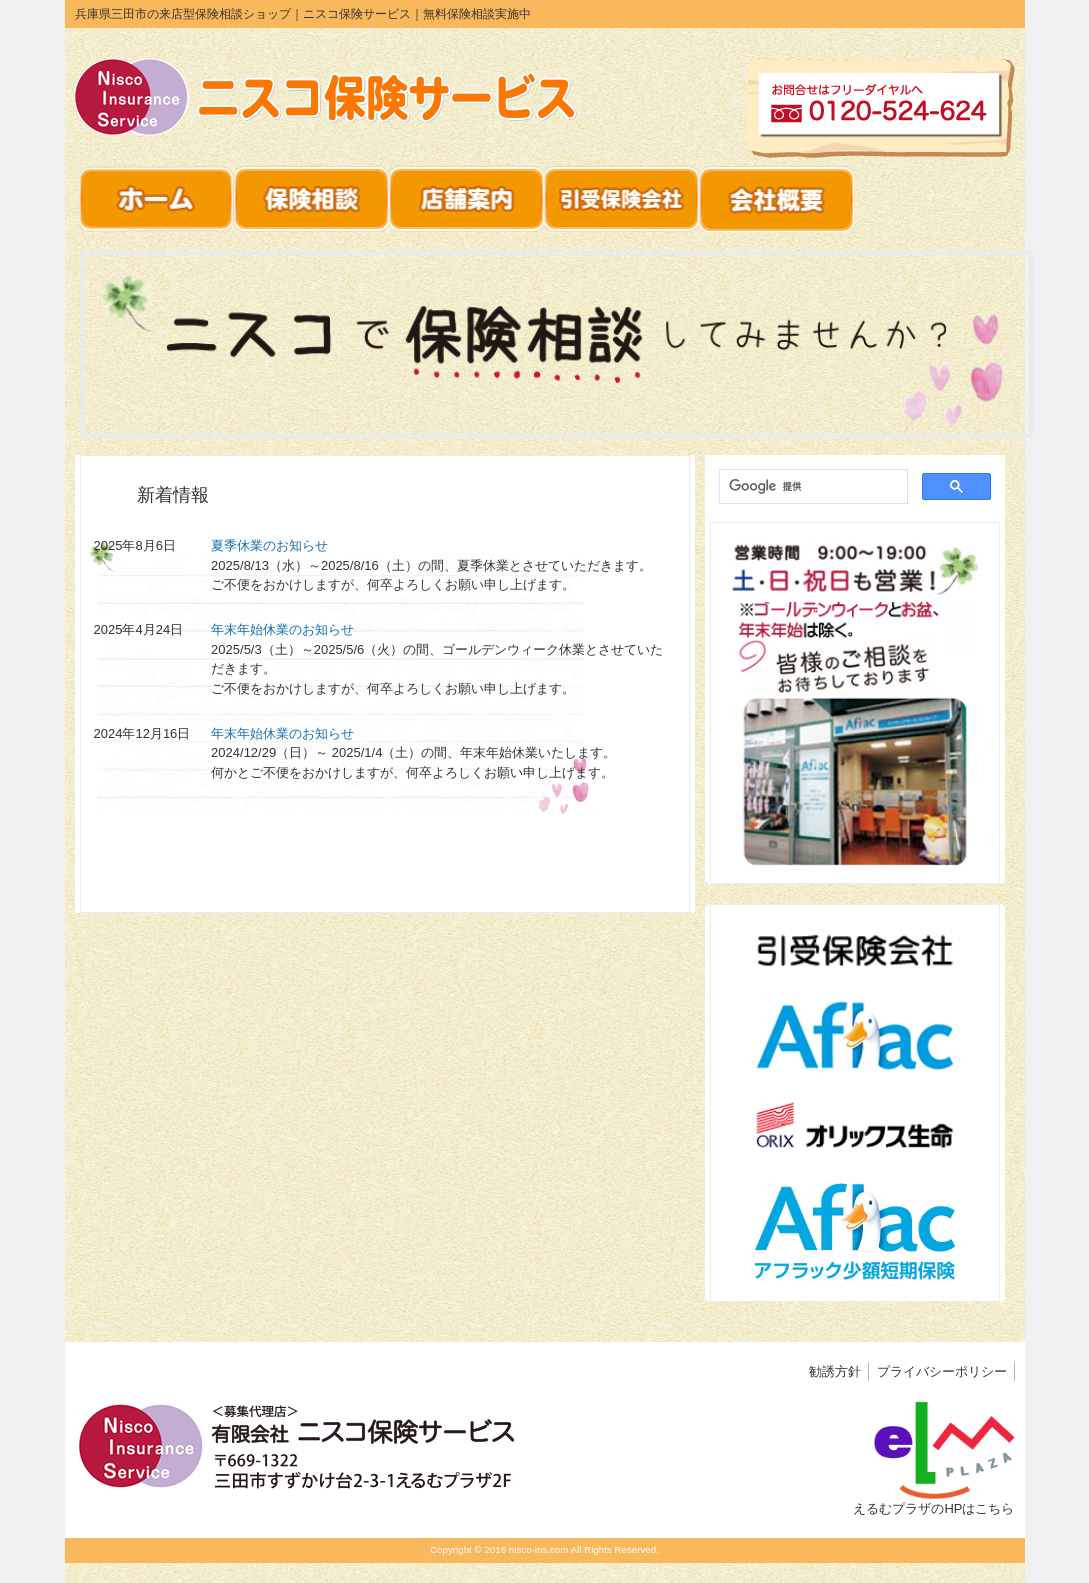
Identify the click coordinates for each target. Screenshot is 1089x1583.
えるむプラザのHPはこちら (933, 1508)
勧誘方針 (835, 1371)
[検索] (811, 487)
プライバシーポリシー (942, 1371)
